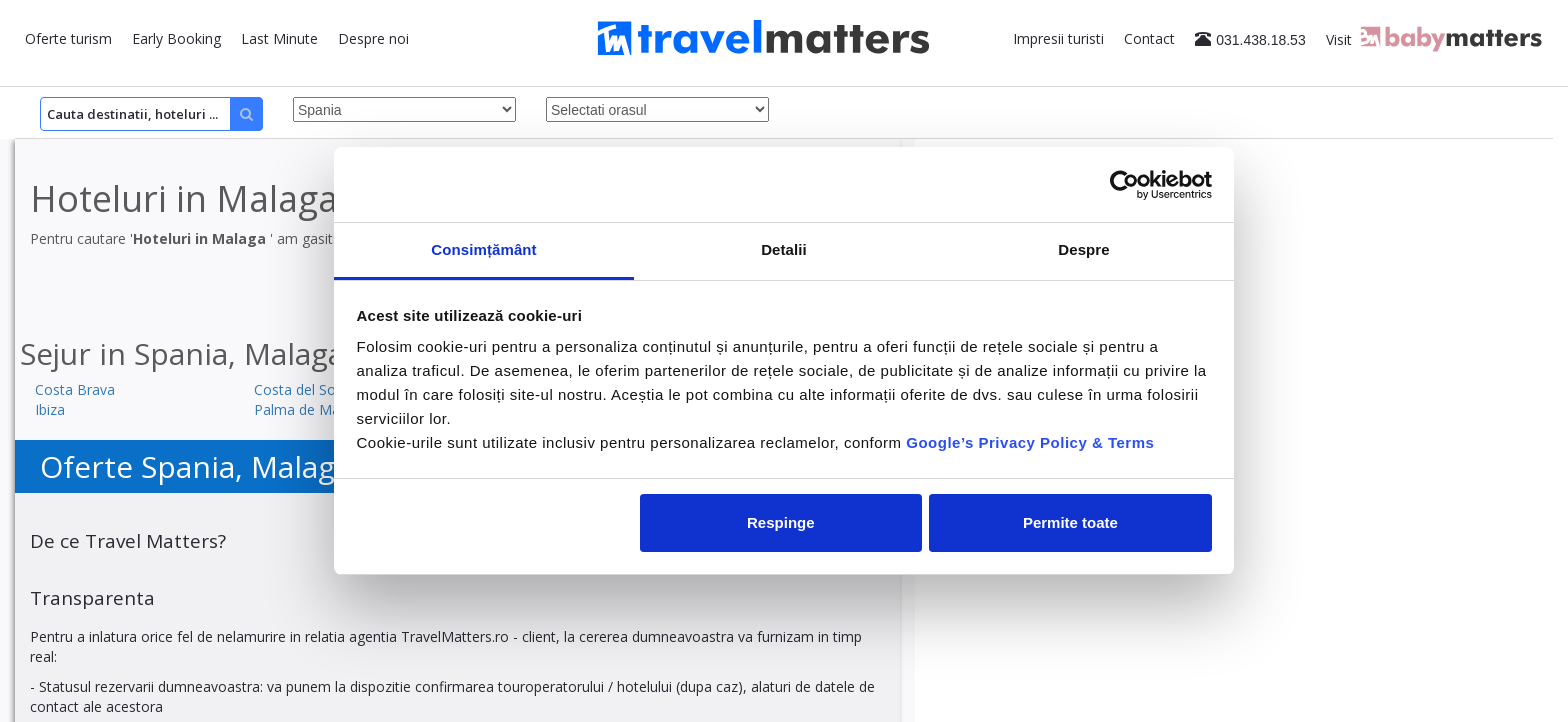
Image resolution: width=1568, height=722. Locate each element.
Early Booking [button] (176, 38)
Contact (1149, 38)
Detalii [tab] (784, 249)
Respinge (781, 522)
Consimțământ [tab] (483, 249)
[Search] (151, 114)
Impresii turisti (1058, 38)
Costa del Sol (296, 389)
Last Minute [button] (279, 38)
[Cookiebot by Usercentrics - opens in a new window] (1124, 185)
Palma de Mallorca (314, 409)
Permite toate (1070, 522)
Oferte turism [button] (68, 38)
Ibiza (50, 409)
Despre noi (373, 38)
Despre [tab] (1083, 249)
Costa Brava (75, 389)
